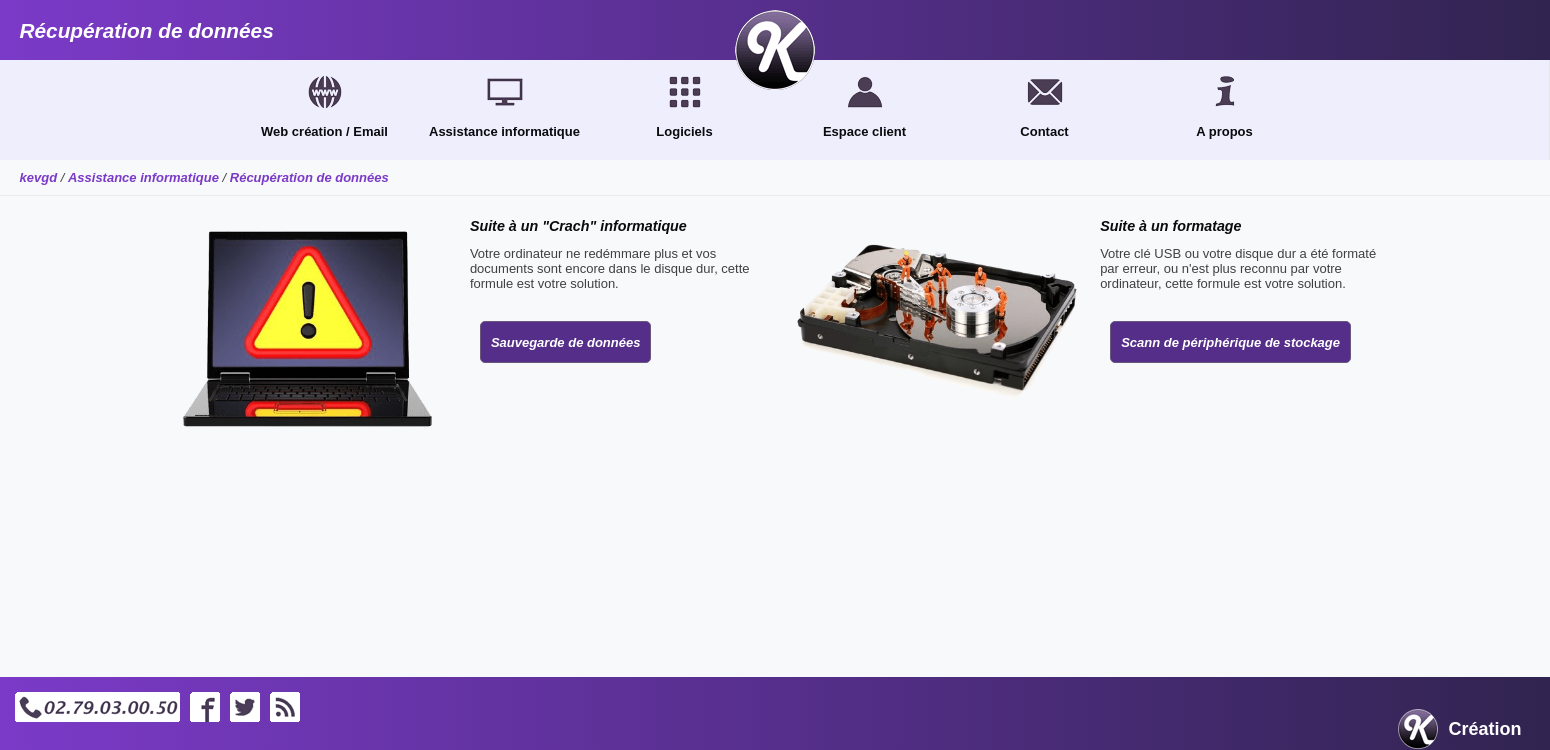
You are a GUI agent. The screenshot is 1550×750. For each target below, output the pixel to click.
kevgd (39, 177)
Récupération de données (309, 177)
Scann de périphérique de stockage (1230, 342)
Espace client (864, 131)
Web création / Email (324, 131)
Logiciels (684, 131)
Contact (1044, 131)
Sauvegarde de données (566, 342)
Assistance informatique (504, 131)
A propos (1224, 131)
